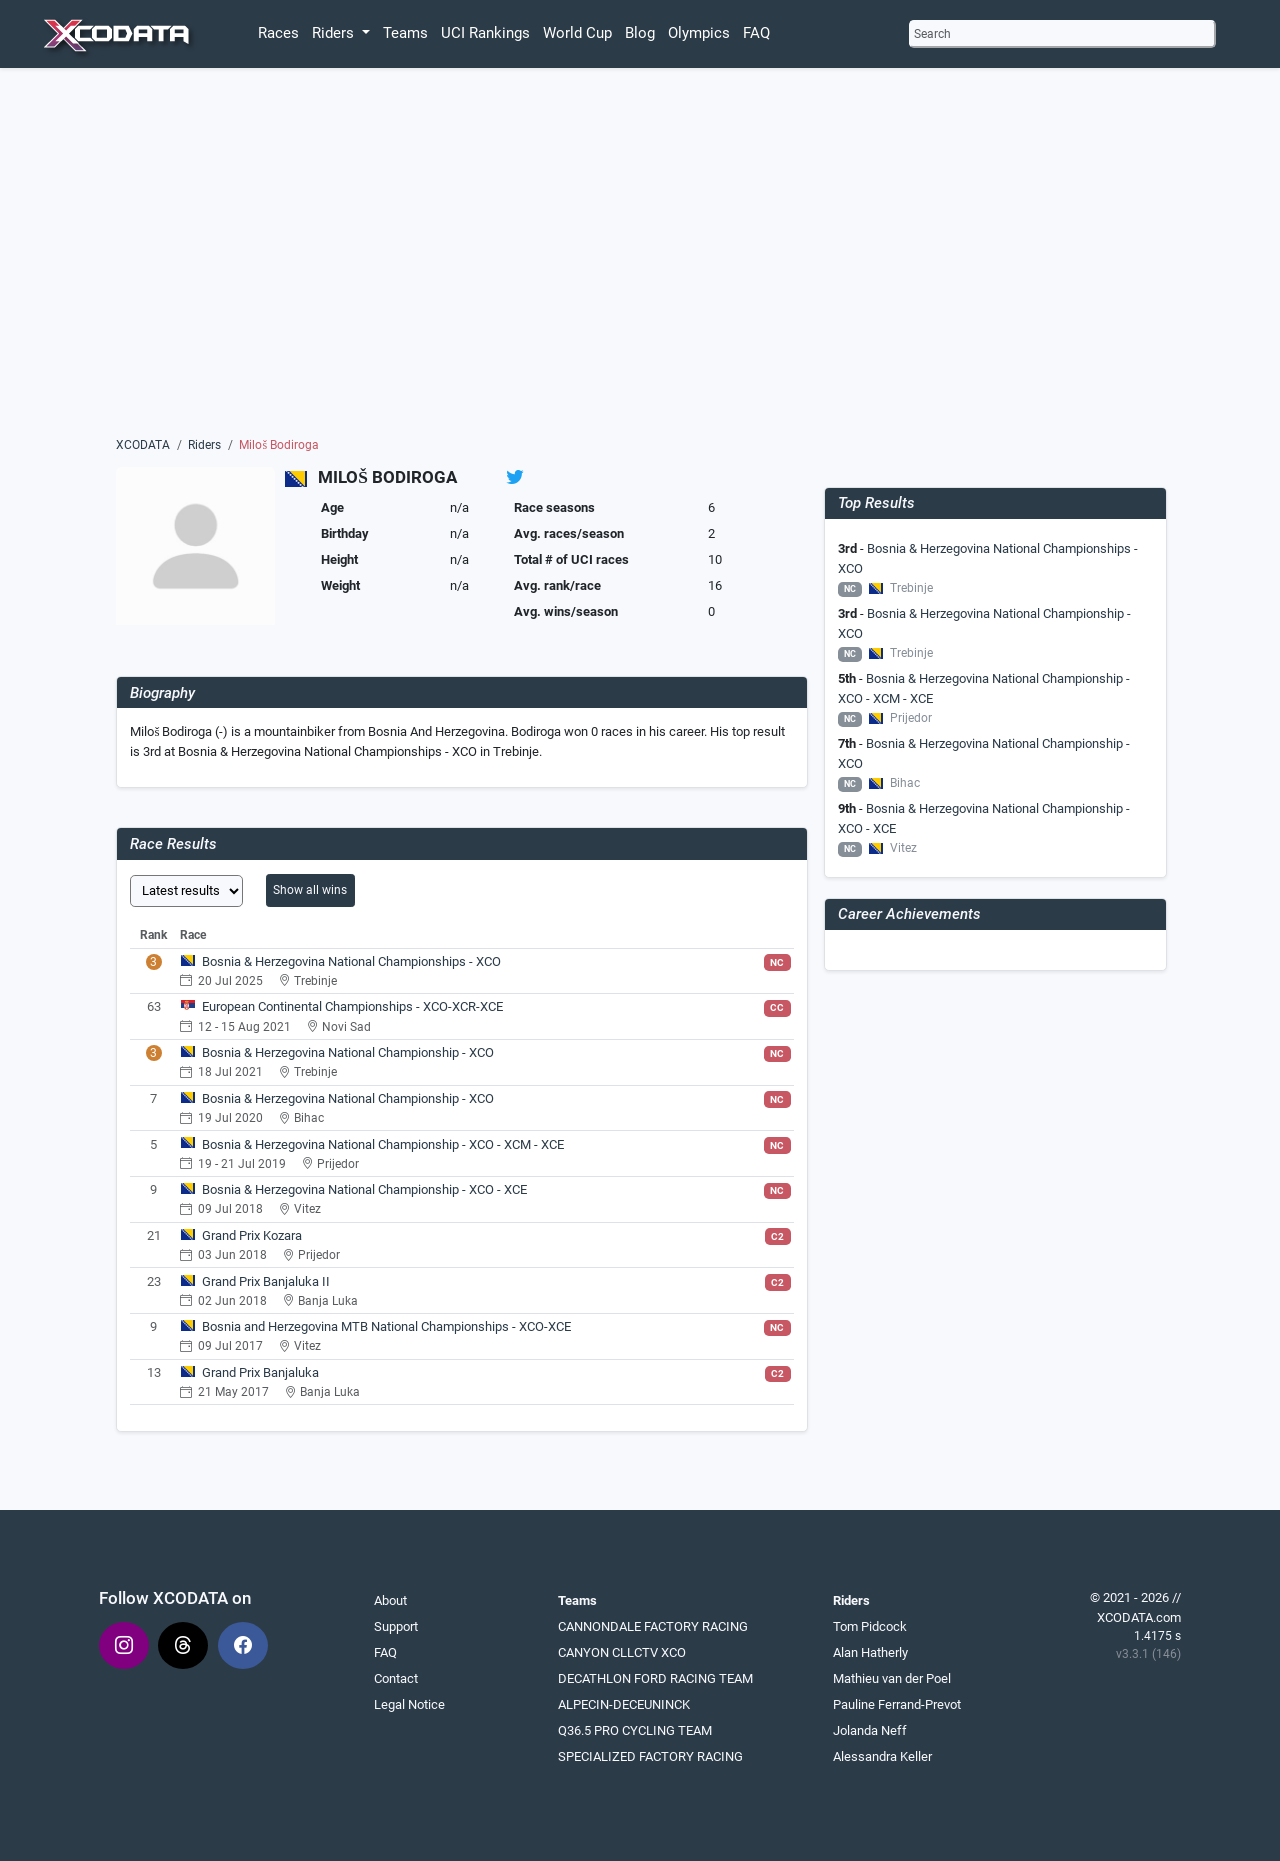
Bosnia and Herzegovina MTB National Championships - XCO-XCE (386, 1326)
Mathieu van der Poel (892, 1678)
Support (396, 1626)
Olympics (699, 33)
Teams (405, 33)
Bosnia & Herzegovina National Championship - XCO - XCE (364, 1189)
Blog (640, 33)
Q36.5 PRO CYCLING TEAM (635, 1730)
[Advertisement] (639, 257)
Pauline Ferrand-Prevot (897, 1704)
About (390, 1600)
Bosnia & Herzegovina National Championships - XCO (351, 961)
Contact (396, 1678)
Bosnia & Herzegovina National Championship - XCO (348, 1052)
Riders (204, 445)
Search (932, 34)
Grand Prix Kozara (252, 1235)
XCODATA (143, 445)
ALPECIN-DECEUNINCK (624, 1704)
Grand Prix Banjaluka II (266, 1281)
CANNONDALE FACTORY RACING (653, 1626)
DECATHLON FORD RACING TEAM (655, 1678)
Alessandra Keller (882, 1756)
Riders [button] (335, 33)
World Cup (577, 33)
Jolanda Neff (870, 1730)
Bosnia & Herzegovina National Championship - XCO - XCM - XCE (383, 1144)
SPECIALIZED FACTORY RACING (650, 1756)
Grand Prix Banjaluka (260, 1372)
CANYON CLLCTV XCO (622, 1652)
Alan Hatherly (870, 1652)
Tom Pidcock (870, 1626)
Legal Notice (409, 1704)
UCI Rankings (485, 33)
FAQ (756, 33)
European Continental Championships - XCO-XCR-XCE (352, 1006)
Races (278, 33)
